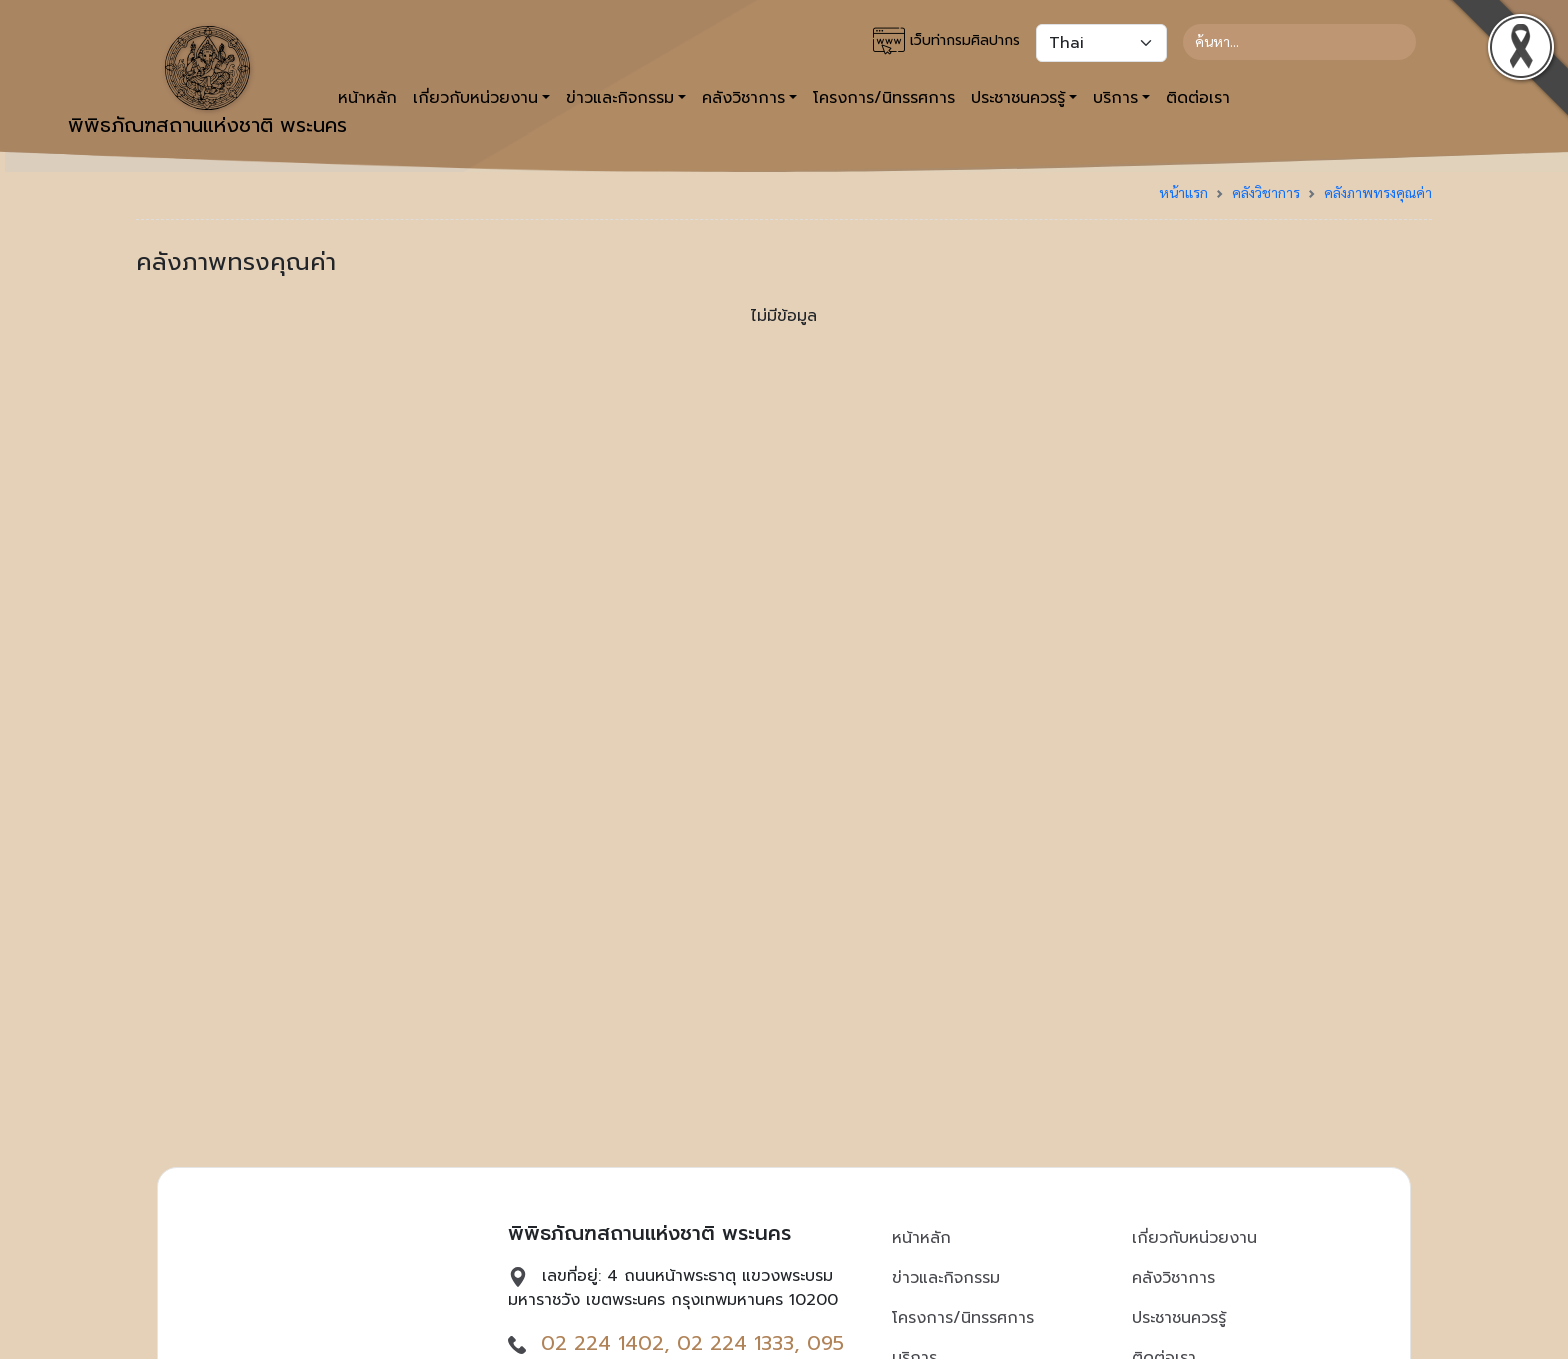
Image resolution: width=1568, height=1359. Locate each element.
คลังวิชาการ (1266, 192)
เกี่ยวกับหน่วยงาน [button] (475, 98)
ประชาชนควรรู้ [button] (1018, 98)
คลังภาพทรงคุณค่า (1378, 192)
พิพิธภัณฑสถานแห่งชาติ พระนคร (207, 83)
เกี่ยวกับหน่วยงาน (1194, 1238)
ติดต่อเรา (1198, 98)
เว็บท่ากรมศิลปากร (946, 41)
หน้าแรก (1183, 192)
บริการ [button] (1115, 98)
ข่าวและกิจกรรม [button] (620, 98)
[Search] (1299, 42)
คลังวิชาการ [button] (743, 98)
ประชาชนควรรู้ (1179, 1318)
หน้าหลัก (921, 1238)
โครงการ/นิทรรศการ (884, 98)
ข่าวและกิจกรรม (946, 1278)
